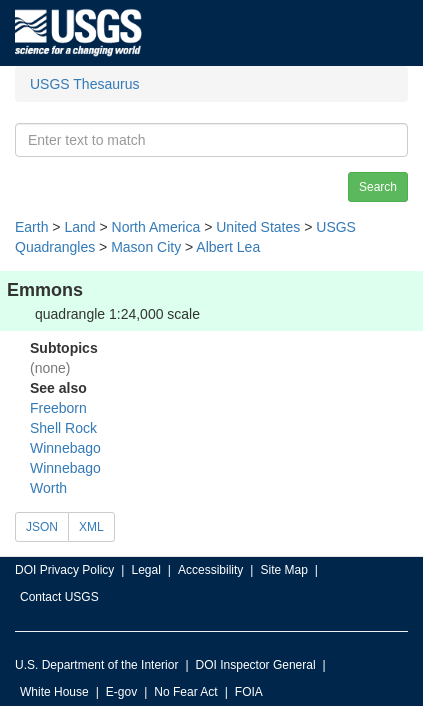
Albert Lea (228, 247)
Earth (31, 227)
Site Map (283, 570)
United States (258, 227)
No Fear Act (185, 692)
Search (378, 187)
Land (79, 227)
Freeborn (58, 408)
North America (156, 227)
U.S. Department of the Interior (96, 665)
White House (54, 692)
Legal (145, 570)
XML (91, 527)
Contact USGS (59, 597)
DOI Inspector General (256, 665)
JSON (42, 527)
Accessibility (210, 570)
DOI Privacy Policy (64, 570)
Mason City (146, 247)
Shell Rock (63, 428)
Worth (48, 488)
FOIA (249, 692)
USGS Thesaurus (84, 84)
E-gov (121, 692)
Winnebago (65, 448)
